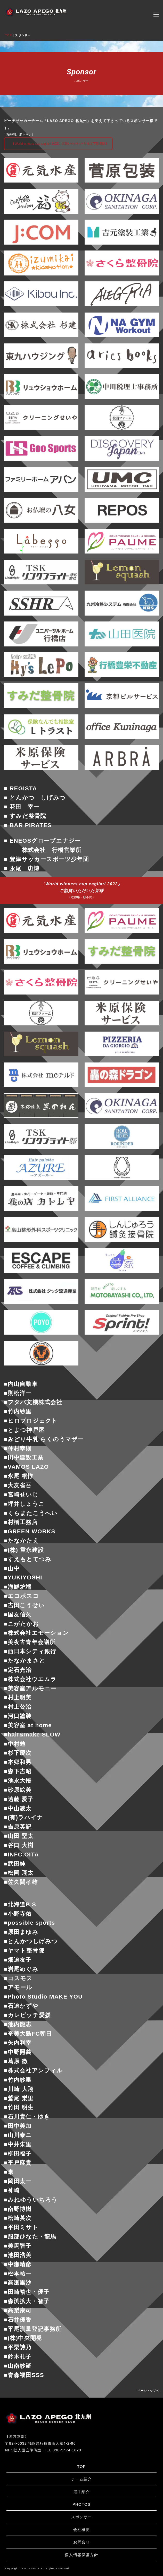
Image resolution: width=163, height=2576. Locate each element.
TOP (8, 35)
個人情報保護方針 (81, 2555)
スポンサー (81, 2517)
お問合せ (81, 2542)
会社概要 (81, 2529)
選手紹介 (81, 2491)
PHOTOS (81, 2504)
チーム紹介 (81, 2479)
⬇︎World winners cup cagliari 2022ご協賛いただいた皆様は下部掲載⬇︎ (60, 143)
